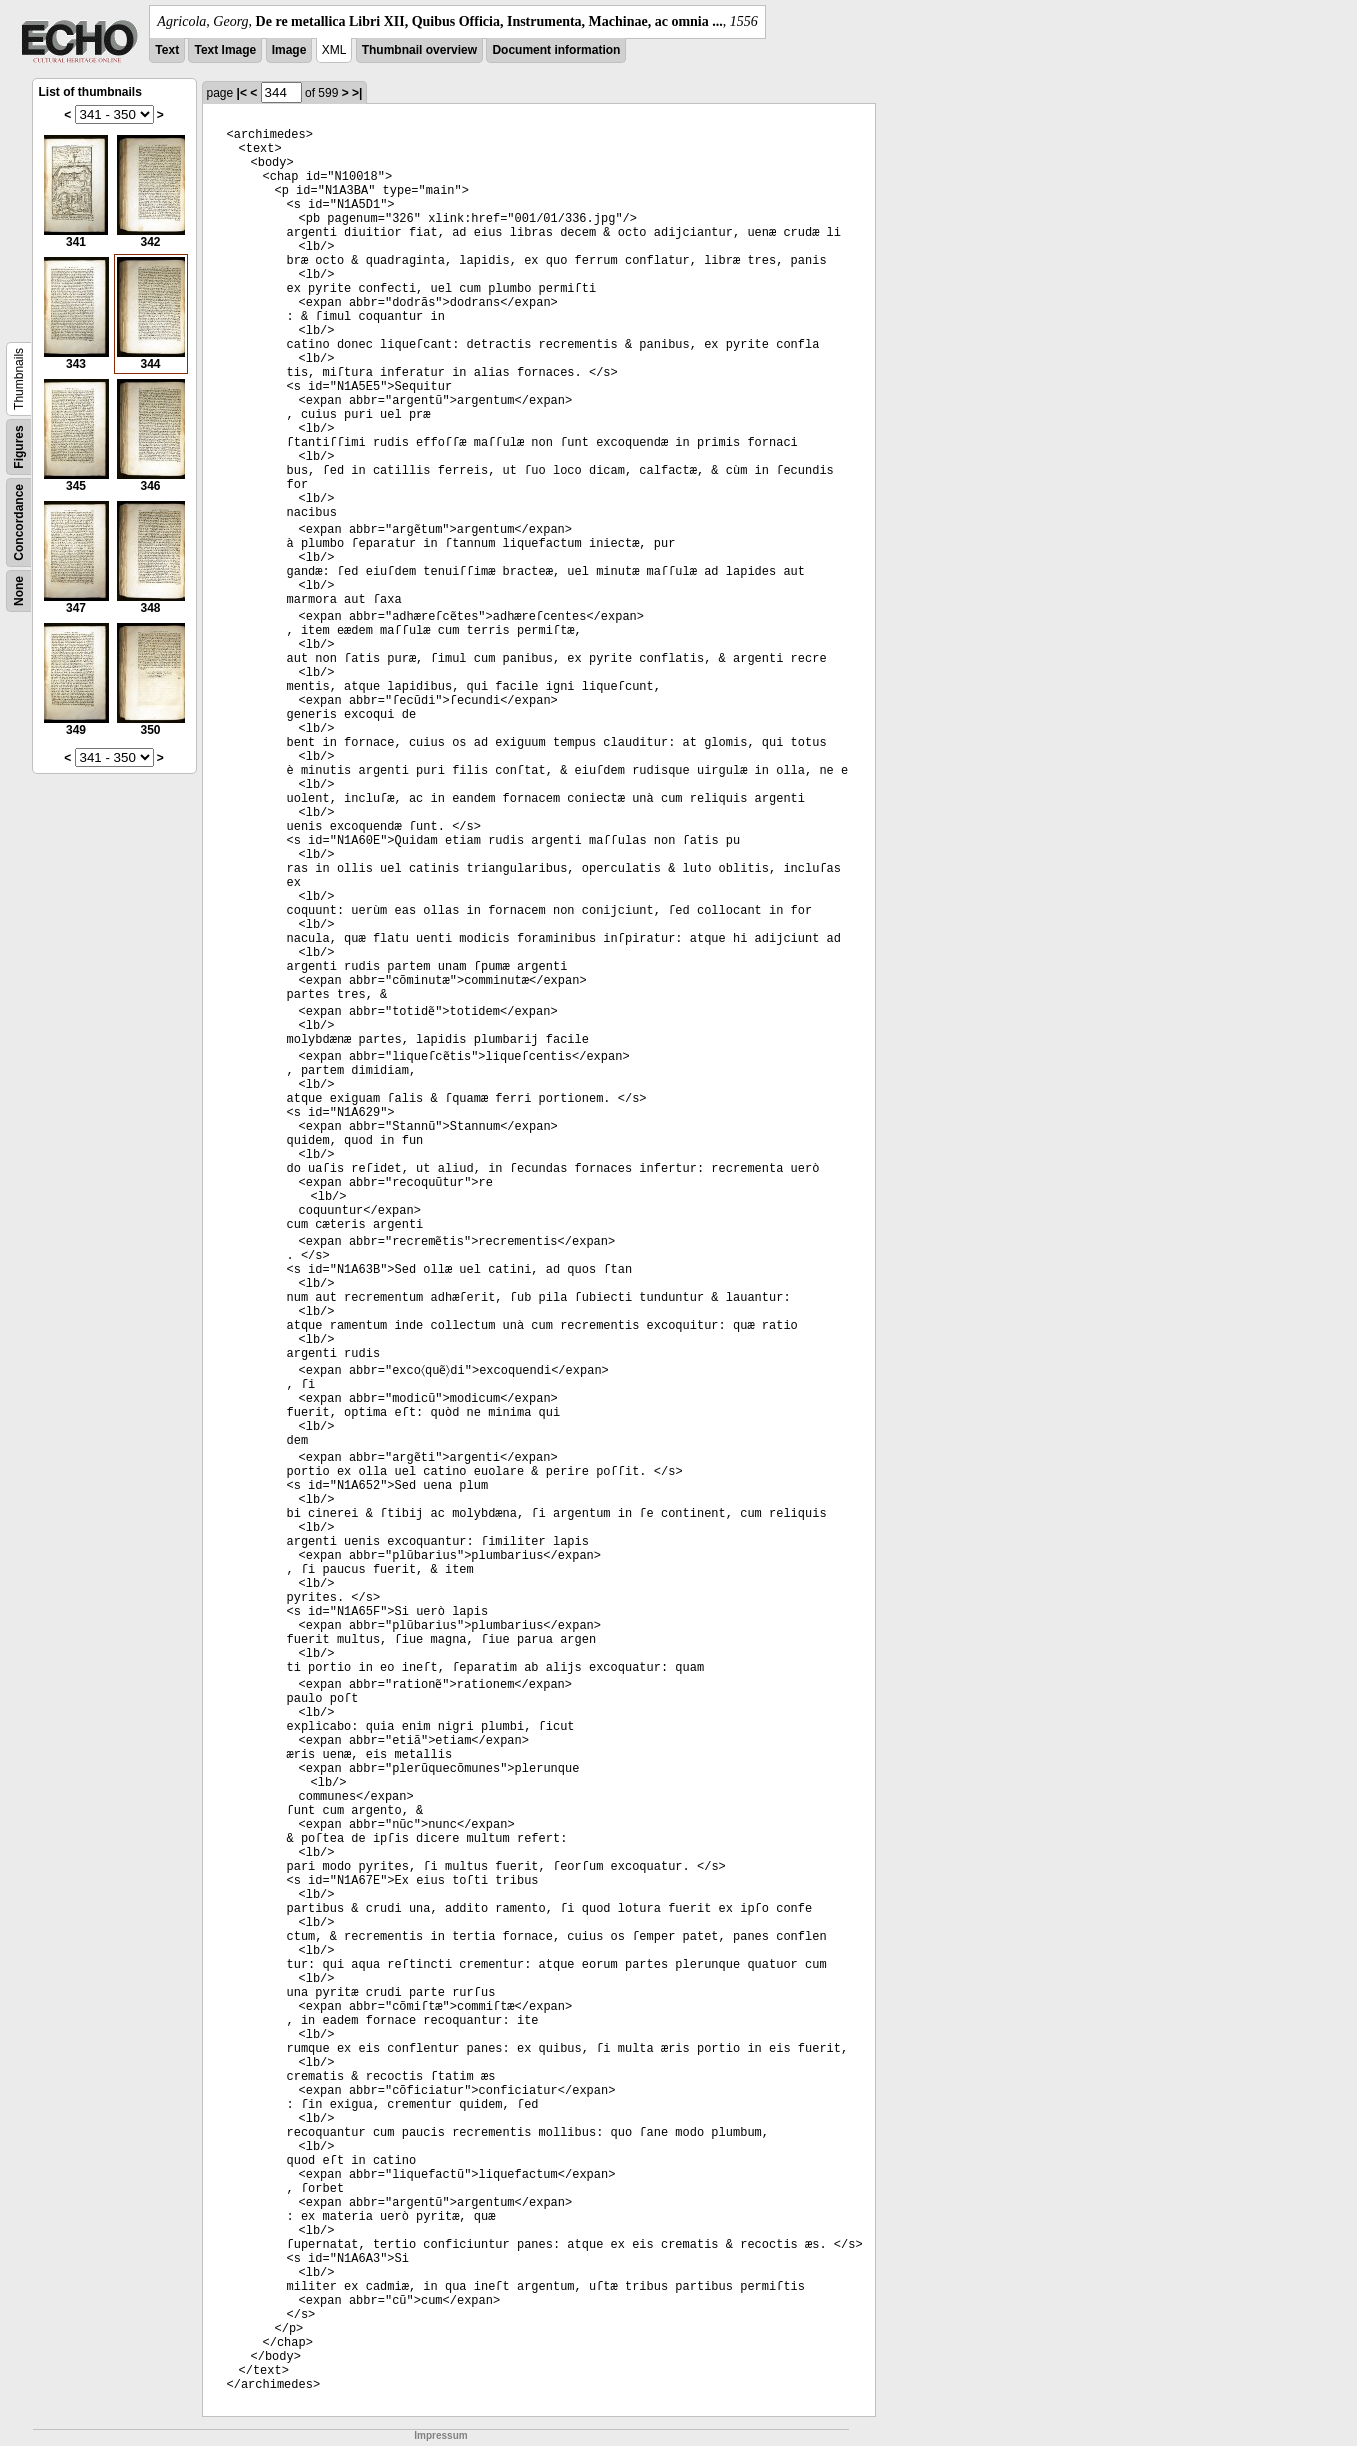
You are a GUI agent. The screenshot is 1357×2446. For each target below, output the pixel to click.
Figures (19, 446)
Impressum (440, 2435)
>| (357, 93)
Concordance (19, 522)
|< (242, 93)
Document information (556, 50)
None (19, 591)
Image (289, 50)
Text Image (225, 50)
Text (167, 50)
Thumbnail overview (419, 50)
